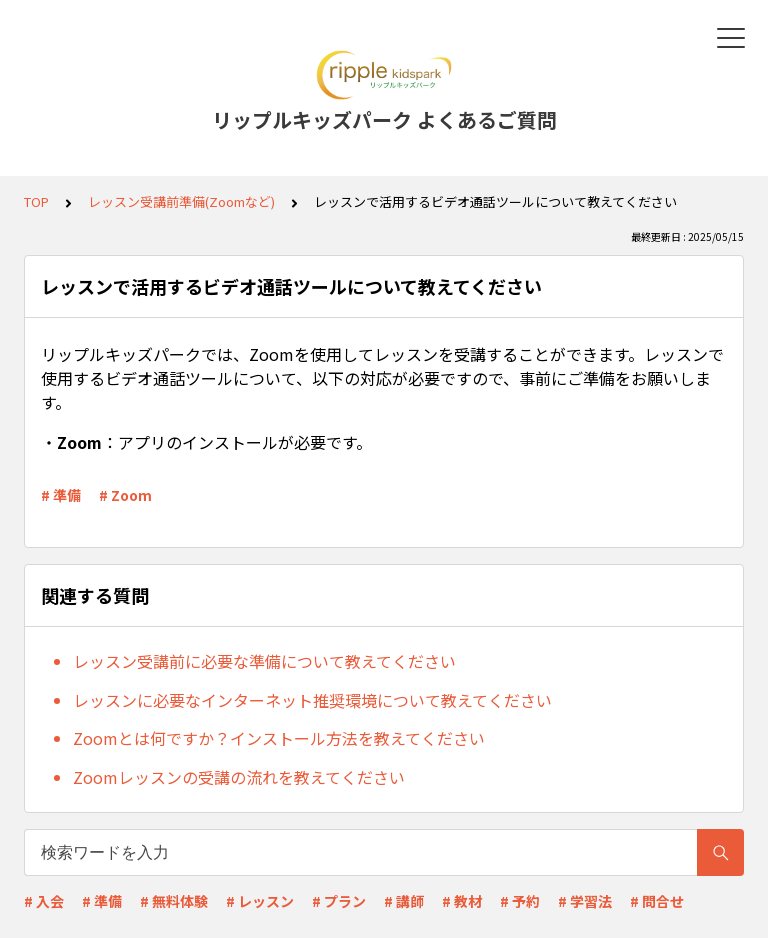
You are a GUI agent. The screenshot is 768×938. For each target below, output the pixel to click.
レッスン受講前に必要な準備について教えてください (264, 661)
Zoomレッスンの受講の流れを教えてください (239, 777)
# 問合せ (657, 901)
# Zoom (125, 495)
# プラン (339, 901)
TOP (36, 201)
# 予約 (520, 901)
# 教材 (462, 901)
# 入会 (44, 901)
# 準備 (61, 495)
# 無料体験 (174, 901)
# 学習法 (585, 901)
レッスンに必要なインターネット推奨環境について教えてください (312, 700)
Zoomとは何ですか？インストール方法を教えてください (279, 738)
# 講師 (404, 901)
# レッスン (260, 901)
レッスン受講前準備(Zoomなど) (181, 201)
